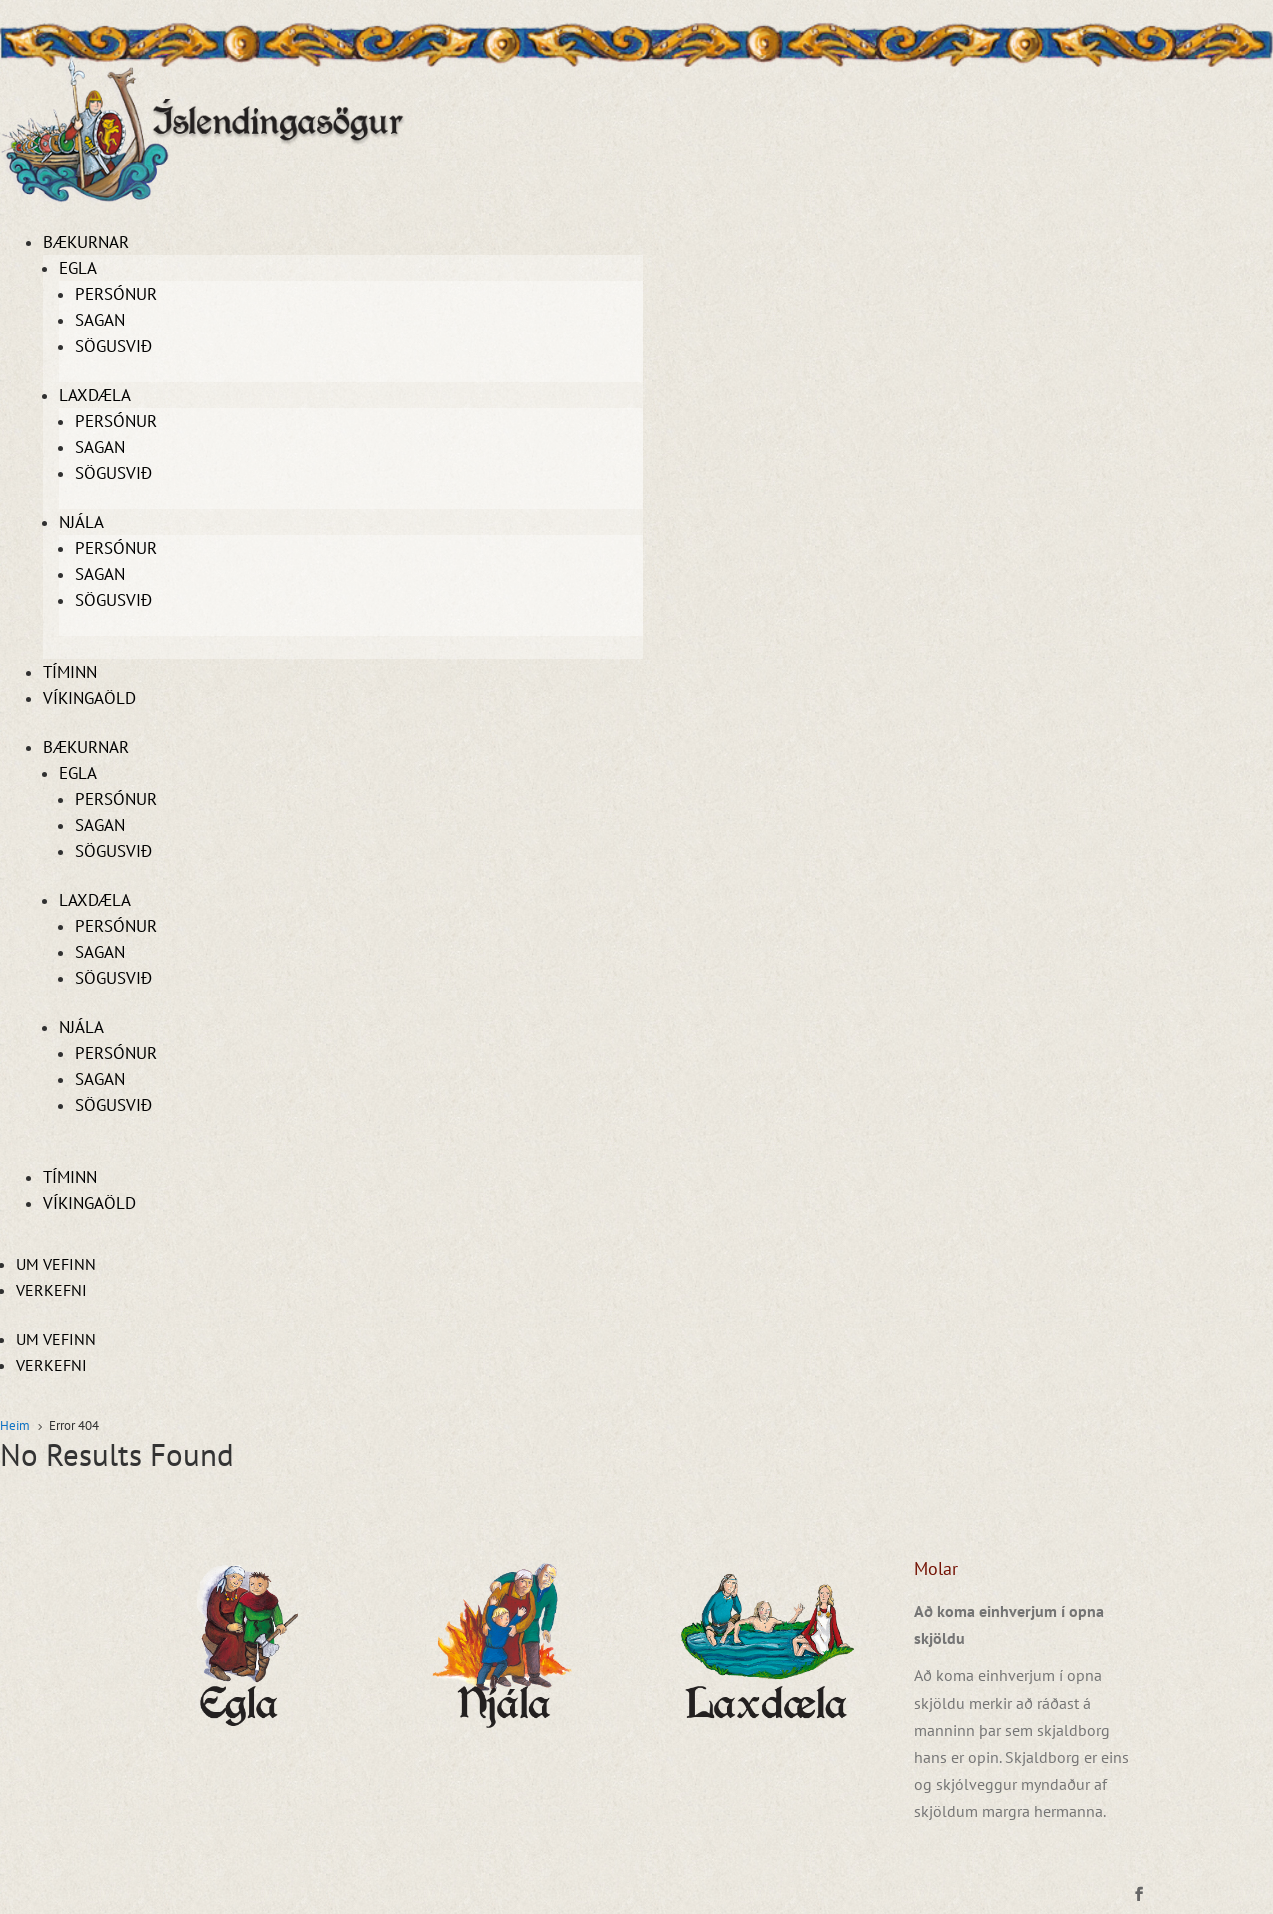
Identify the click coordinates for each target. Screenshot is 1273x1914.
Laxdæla (95, 395)
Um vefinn (56, 1264)
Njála (81, 522)
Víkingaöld (89, 698)
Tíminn (70, 672)
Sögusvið (113, 346)
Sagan (100, 320)
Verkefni (51, 1290)
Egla (78, 268)
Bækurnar (86, 242)
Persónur (116, 294)
